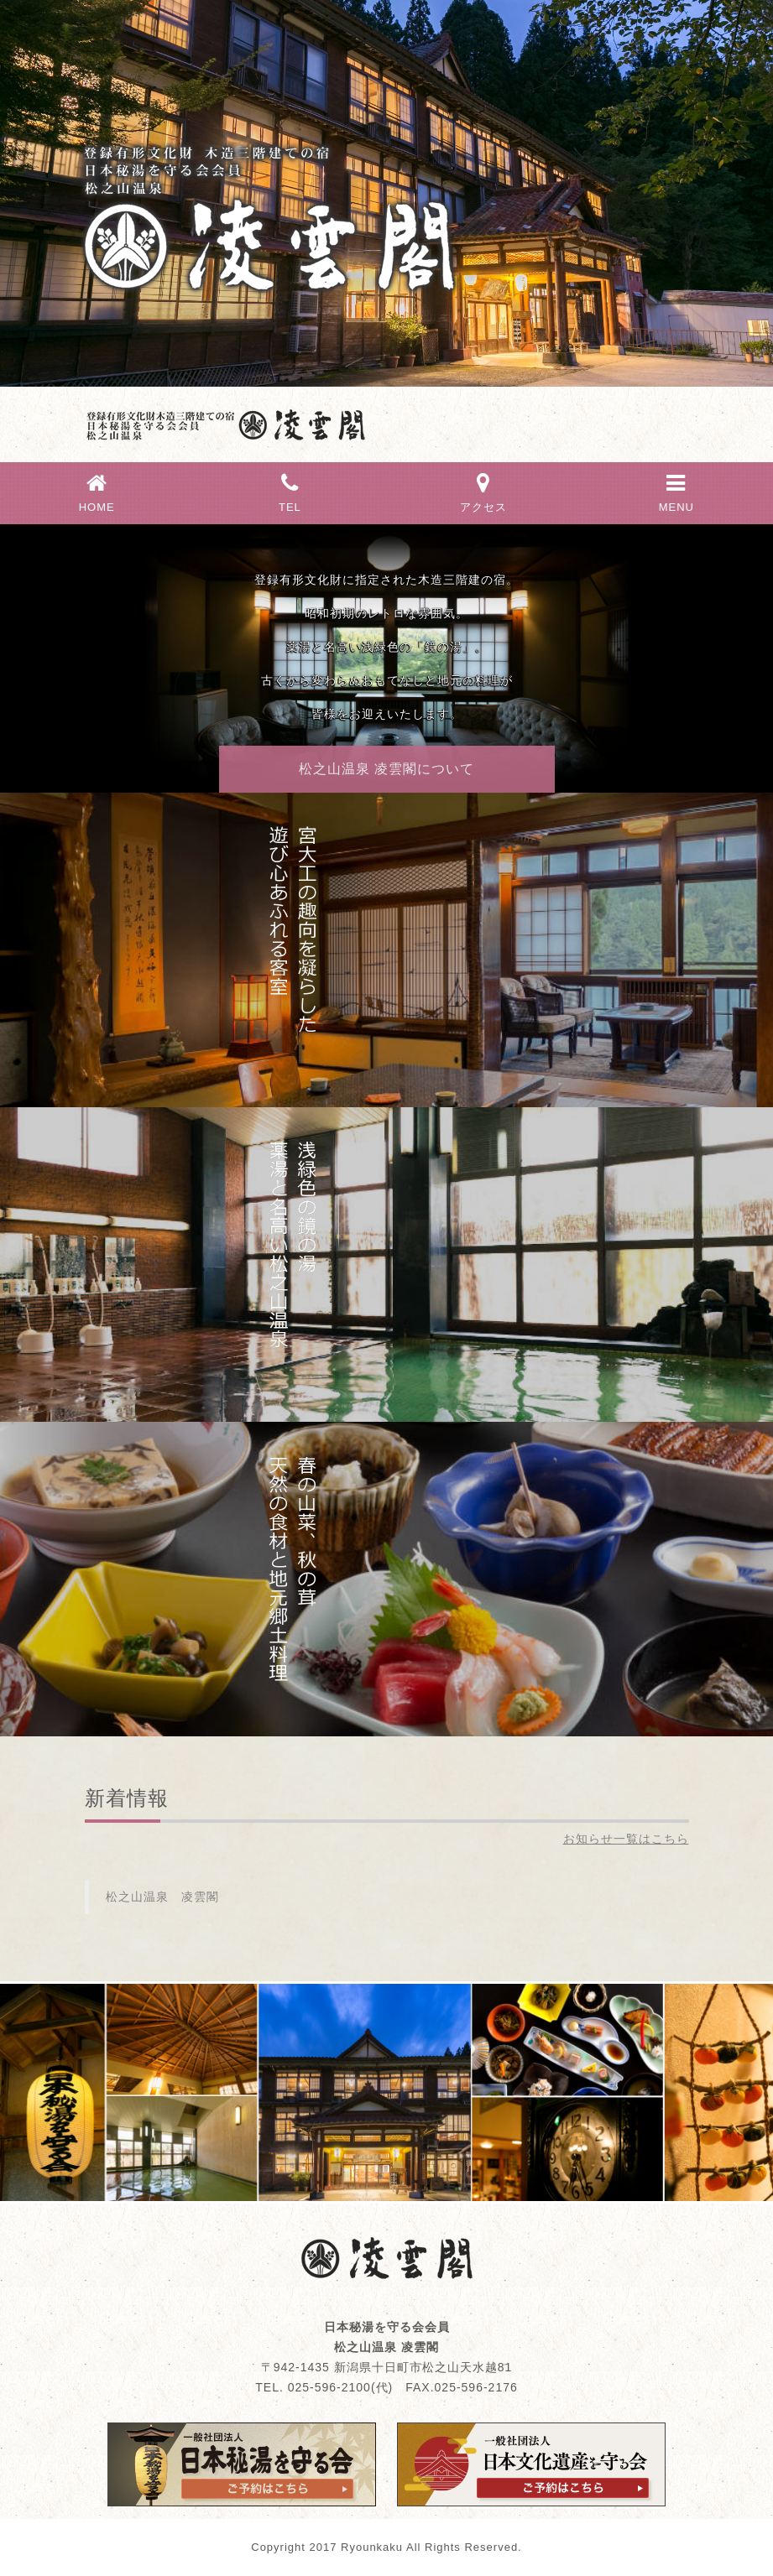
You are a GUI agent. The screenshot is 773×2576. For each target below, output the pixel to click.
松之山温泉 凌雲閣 (162, 1896)
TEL (289, 490)
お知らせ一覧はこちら (626, 1838)
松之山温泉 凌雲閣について (386, 769)
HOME (96, 490)
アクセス (483, 490)
